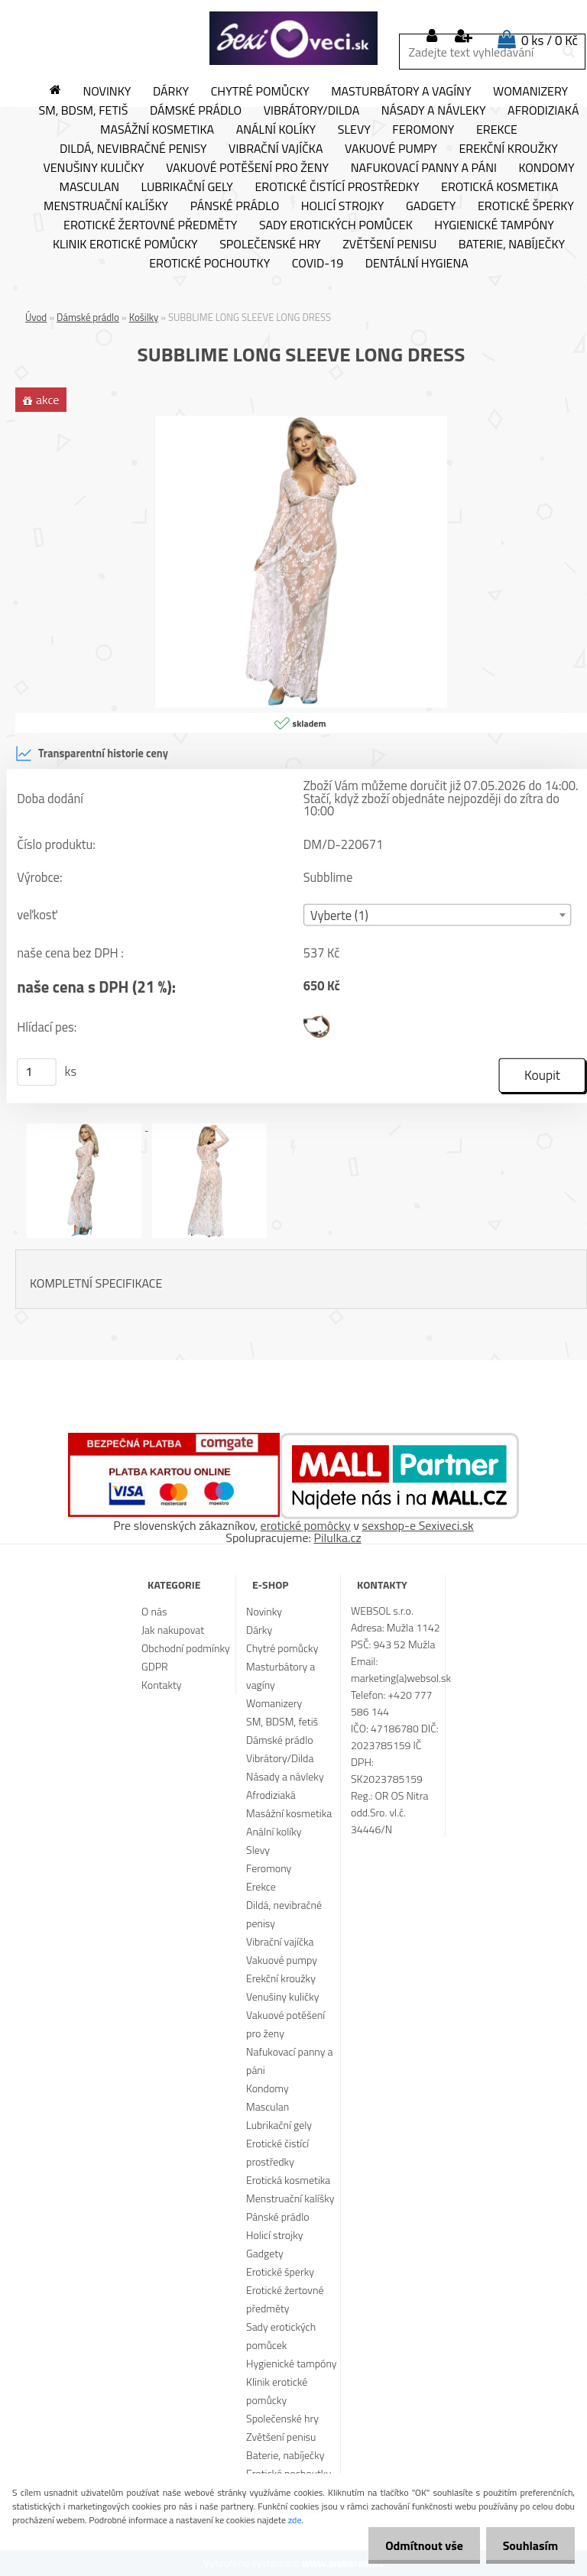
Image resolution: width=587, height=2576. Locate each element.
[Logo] (293, 38)
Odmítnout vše (417, 2545)
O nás (154, 1611)
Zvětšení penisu (389, 244)
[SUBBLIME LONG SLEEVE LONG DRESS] (301, 422)
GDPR (154, 1666)
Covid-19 (317, 263)
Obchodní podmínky (185, 1648)
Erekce (496, 130)
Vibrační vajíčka (276, 149)
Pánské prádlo (234, 206)
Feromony (423, 130)
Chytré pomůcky (260, 91)
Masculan (89, 187)
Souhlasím (528, 2545)
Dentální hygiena (417, 263)
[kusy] (37, 1072)
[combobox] (437, 915)
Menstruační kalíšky (106, 206)
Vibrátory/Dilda (312, 110)
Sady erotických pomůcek (336, 225)
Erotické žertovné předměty (150, 225)
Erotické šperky (526, 206)
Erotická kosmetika (500, 187)
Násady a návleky (433, 110)
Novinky (107, 91)
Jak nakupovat (172, 1630)
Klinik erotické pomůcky (125, 244)
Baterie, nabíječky (512, 244)
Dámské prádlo (196, 110)
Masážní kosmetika (157, 130)
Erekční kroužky (508, 149)
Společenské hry (270, 244)
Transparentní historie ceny (91, 753)
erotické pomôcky (306, 1525)
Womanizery (530, 91)
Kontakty (161, 1685)
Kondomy (546, 168)
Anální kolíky (276, 130)
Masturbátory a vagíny (401, 91)
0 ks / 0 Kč (549, 40)
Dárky (171, 91)
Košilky (143, 317)
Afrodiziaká (271, 1795)
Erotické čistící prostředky (337, 187)
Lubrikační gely (187, 187)
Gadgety (431, 206)
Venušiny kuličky (93, 168)
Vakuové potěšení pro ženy (247, 168)
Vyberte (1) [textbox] (339, 915)
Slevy (354, 130)
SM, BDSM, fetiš (83, 110)
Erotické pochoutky (209, 263)
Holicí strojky (342, 206)
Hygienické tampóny (494, 225)
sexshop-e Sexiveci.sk (417, 1525)
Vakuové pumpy (391, 149)
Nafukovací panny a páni (424, 168)
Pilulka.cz (338, 1537)
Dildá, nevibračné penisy (133, 149)
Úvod (36, 317)
